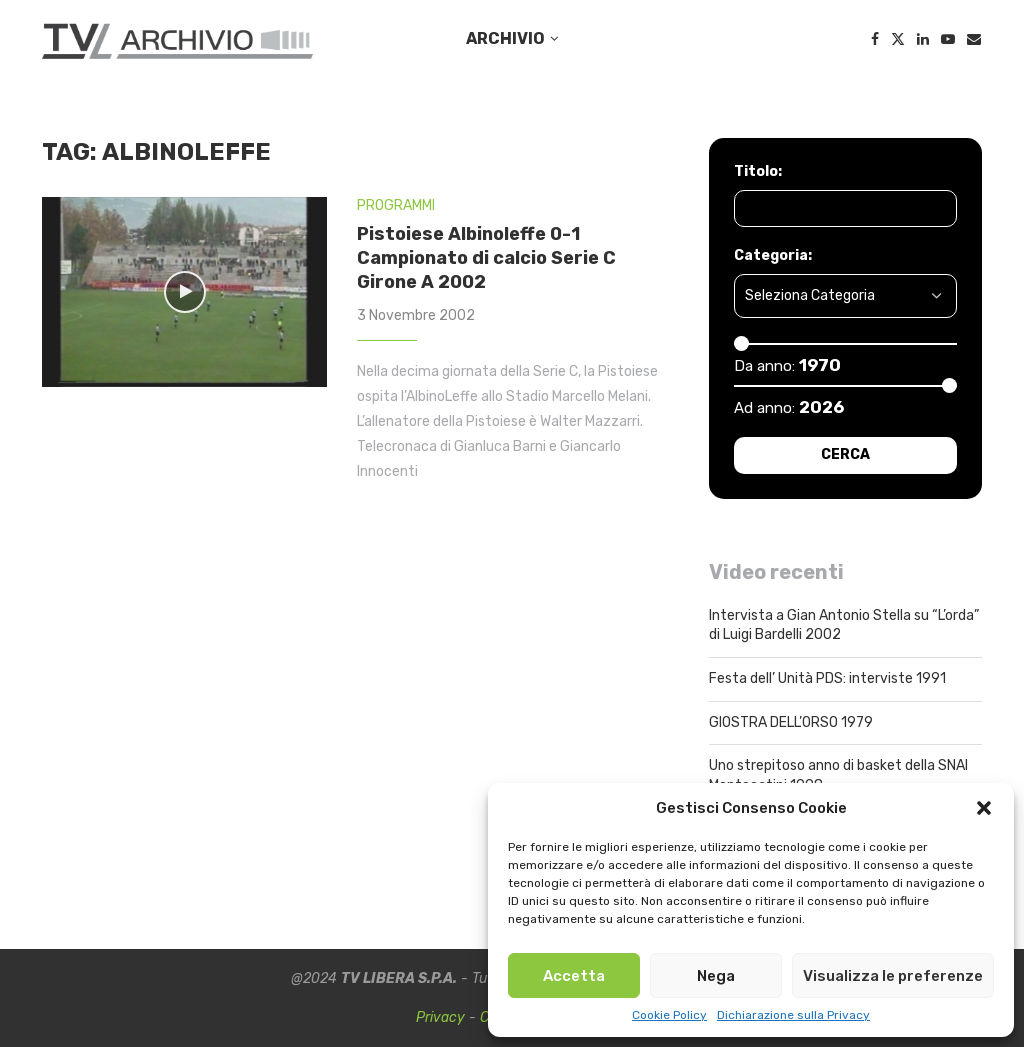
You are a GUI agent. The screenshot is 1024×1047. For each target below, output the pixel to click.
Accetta (574, 976)
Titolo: (758, 171)
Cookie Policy (669, 1015)
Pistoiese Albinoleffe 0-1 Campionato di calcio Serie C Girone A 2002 (486, 258)
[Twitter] (898, 39)
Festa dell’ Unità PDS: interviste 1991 (827, 678)
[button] (984, 808)
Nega (716, 976)
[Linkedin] (923, 39)
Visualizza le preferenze (893, 976)
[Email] (974, 39)
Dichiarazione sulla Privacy (793, 1015)
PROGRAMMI (396, 205)
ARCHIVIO (505, 38)
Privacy (440, 1017)
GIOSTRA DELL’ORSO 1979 (791, 722)
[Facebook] (875, 39)
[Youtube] (948, 39)
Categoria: (773, 255)
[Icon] (185, 292)
